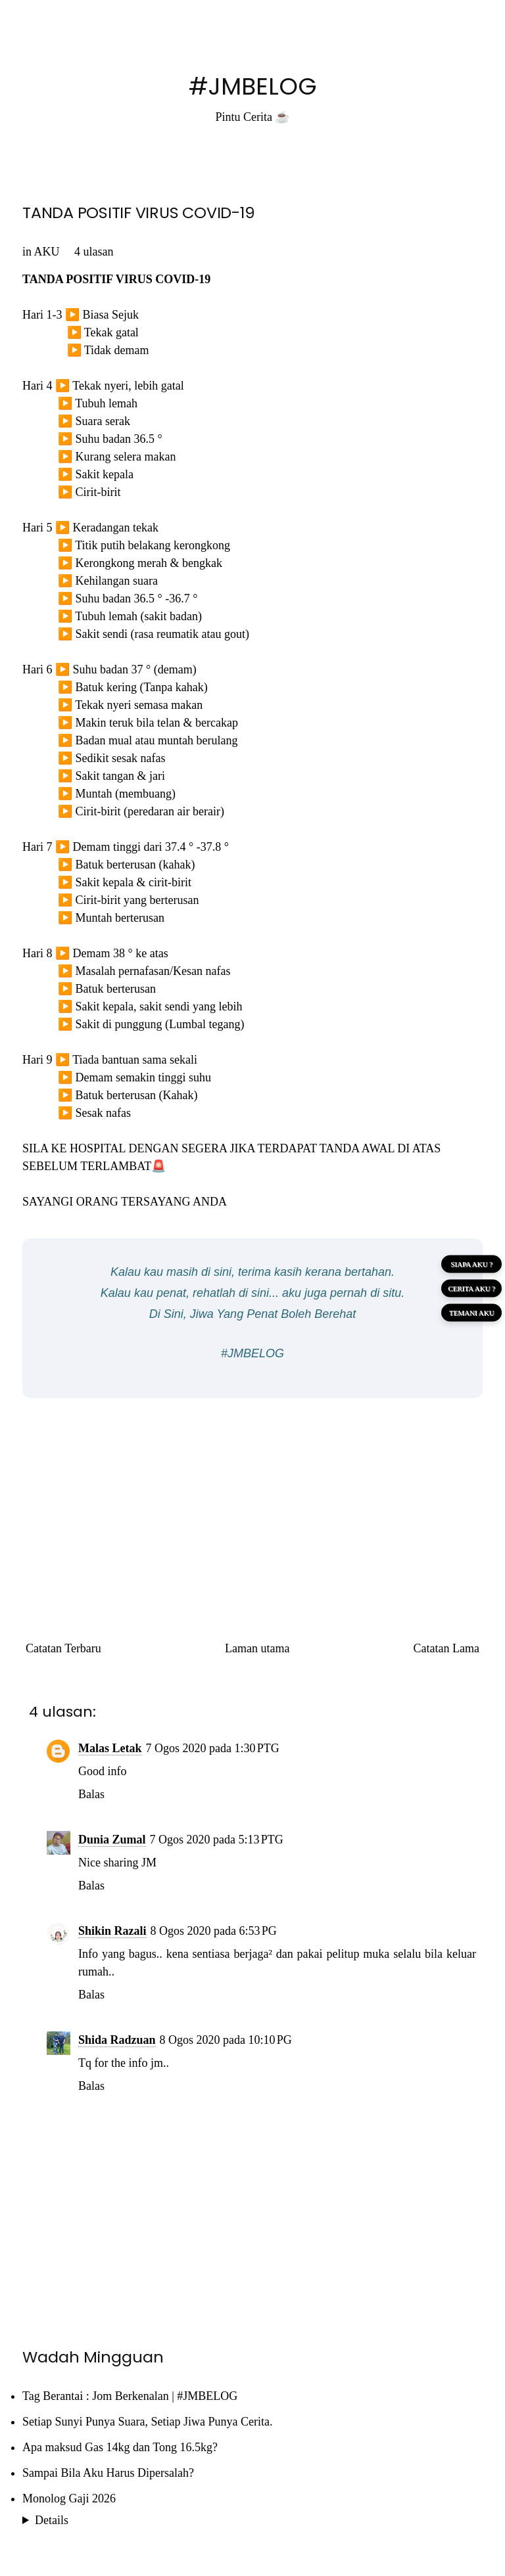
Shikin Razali (112, 1930)
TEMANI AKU (471, 1312)
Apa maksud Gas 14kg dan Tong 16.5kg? (120, 2447)
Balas (91, 1794)
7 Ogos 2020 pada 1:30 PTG (212, 1748)
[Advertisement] (252, 1503)
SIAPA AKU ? (471, 1263)
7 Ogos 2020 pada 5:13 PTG (216, 1839)
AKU (47, 251)
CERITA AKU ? (471, 1288)
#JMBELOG (253, 86)
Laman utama (257, 1648)
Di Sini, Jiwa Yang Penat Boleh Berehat (252, 1314)
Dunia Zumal (112, 1839)
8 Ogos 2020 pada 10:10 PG (226, 2039)
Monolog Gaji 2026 (69, 2498)
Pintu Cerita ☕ (253, 117)
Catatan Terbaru (63, 1648)
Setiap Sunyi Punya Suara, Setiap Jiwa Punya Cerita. (147, 2421)
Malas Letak (110, 1748)
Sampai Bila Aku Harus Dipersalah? (108, 2472)
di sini (216, 1271)
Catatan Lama (446, 1648)
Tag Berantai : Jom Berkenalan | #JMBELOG (129, 2396)
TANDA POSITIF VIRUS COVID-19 (138, 212)
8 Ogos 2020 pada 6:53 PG (214, 1930)
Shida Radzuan (117, 2039)
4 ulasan (93, 251)
